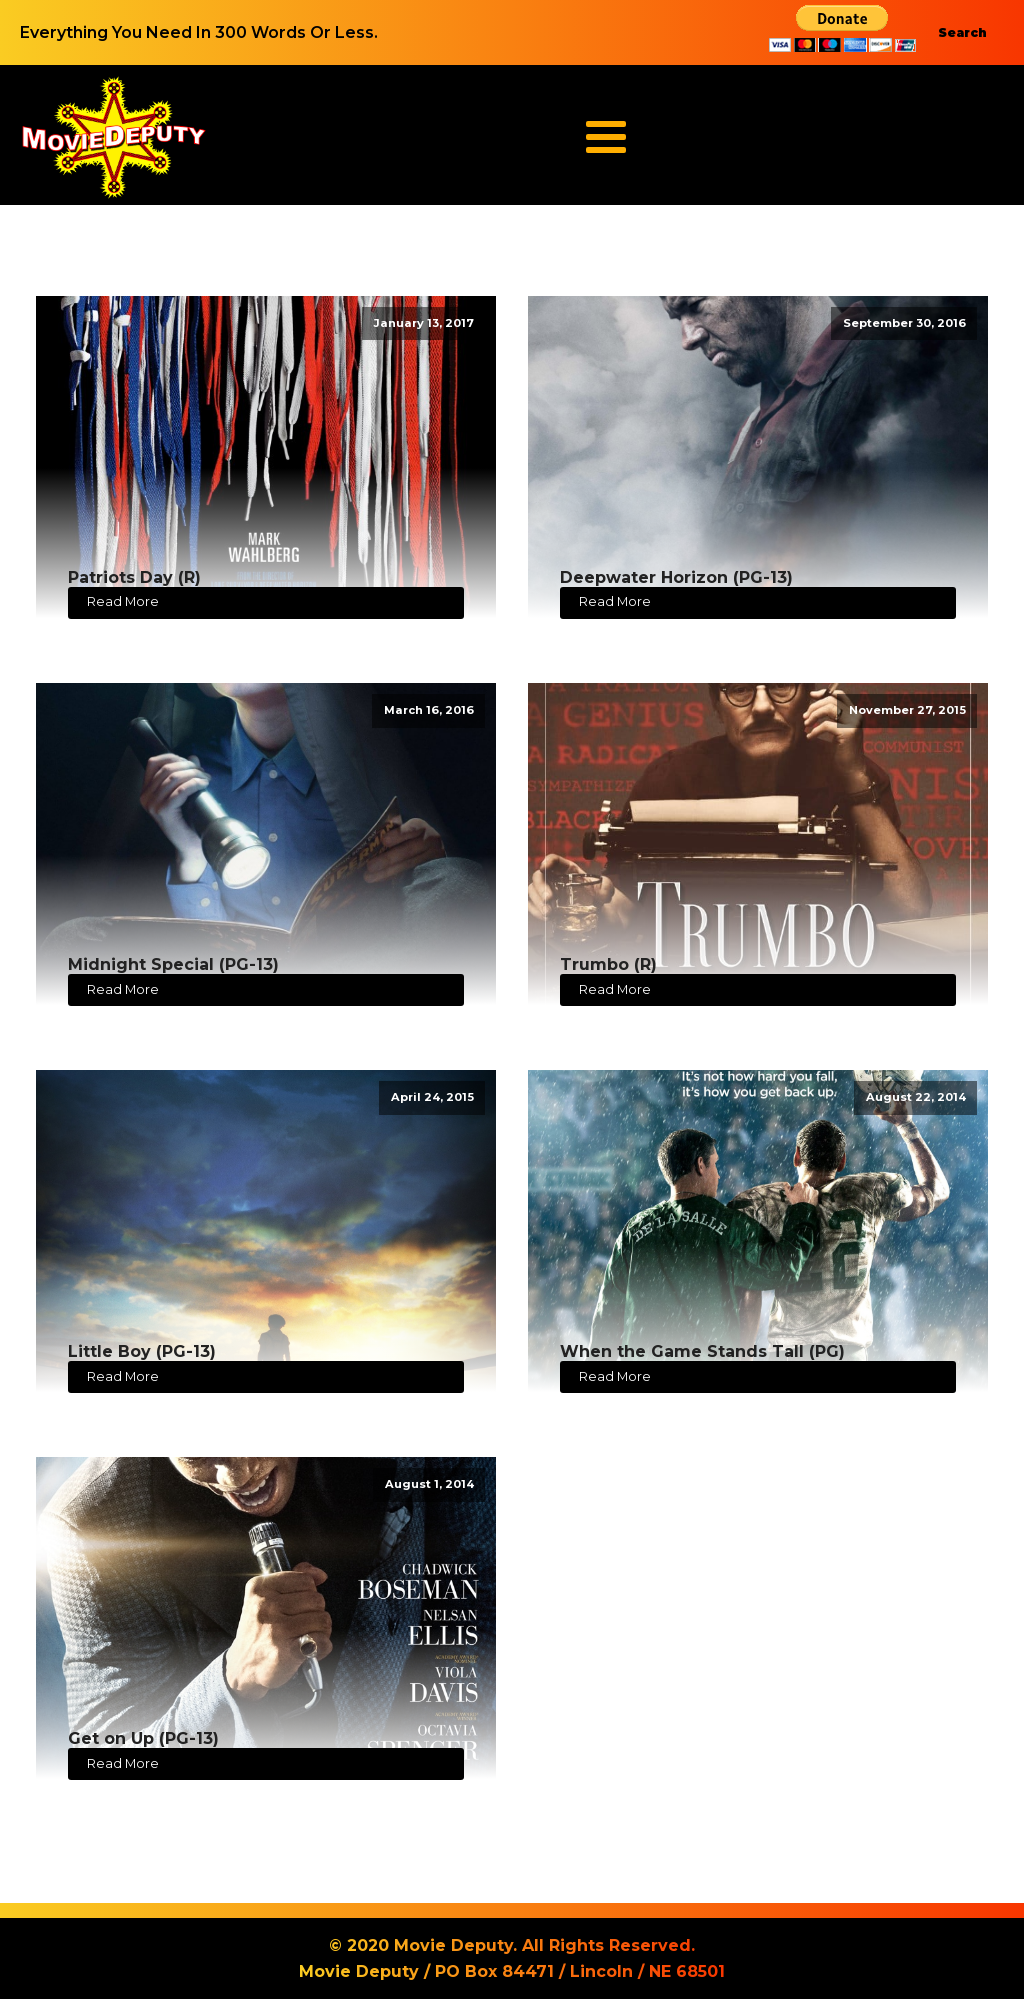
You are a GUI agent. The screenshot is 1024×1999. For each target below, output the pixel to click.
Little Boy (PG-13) (142, 1351)
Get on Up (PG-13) (143, 1738)
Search (962, 32)
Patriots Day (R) (134, 577)
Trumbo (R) (608, 964)
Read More (123, 601)
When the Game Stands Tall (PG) (702, 1351)
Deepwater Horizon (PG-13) (676, 577)
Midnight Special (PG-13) (173, 964)
